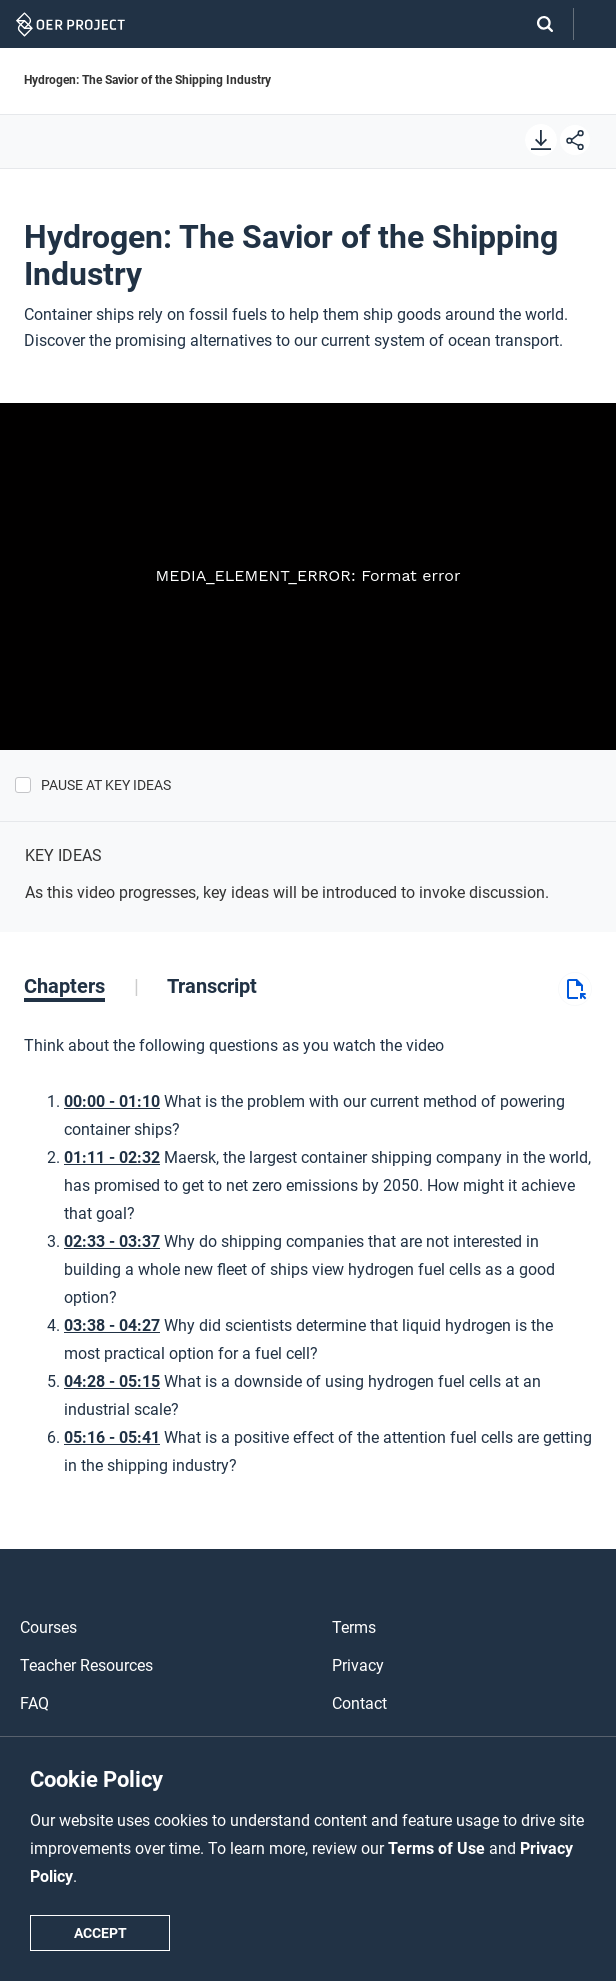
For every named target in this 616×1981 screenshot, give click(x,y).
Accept (100, 1933)
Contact (359, 1703)
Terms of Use (438, 1848)
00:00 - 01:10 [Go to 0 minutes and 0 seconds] (112, 1101)
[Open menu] (595, 24)
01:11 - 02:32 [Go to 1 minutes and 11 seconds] (112, 1157)
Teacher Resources (86, 1665)
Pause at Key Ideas (106, 785)
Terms (354, 1627)
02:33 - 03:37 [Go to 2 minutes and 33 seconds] (112, 1241)
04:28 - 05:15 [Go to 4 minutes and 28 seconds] (112, 1381)
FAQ (34, 1703)
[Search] (535, 24)
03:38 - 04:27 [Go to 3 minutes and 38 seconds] (112, 1325)
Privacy (358, 1665)
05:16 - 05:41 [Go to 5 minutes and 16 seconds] (112, 1437)
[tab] (81, 986)
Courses (48, 1627)
